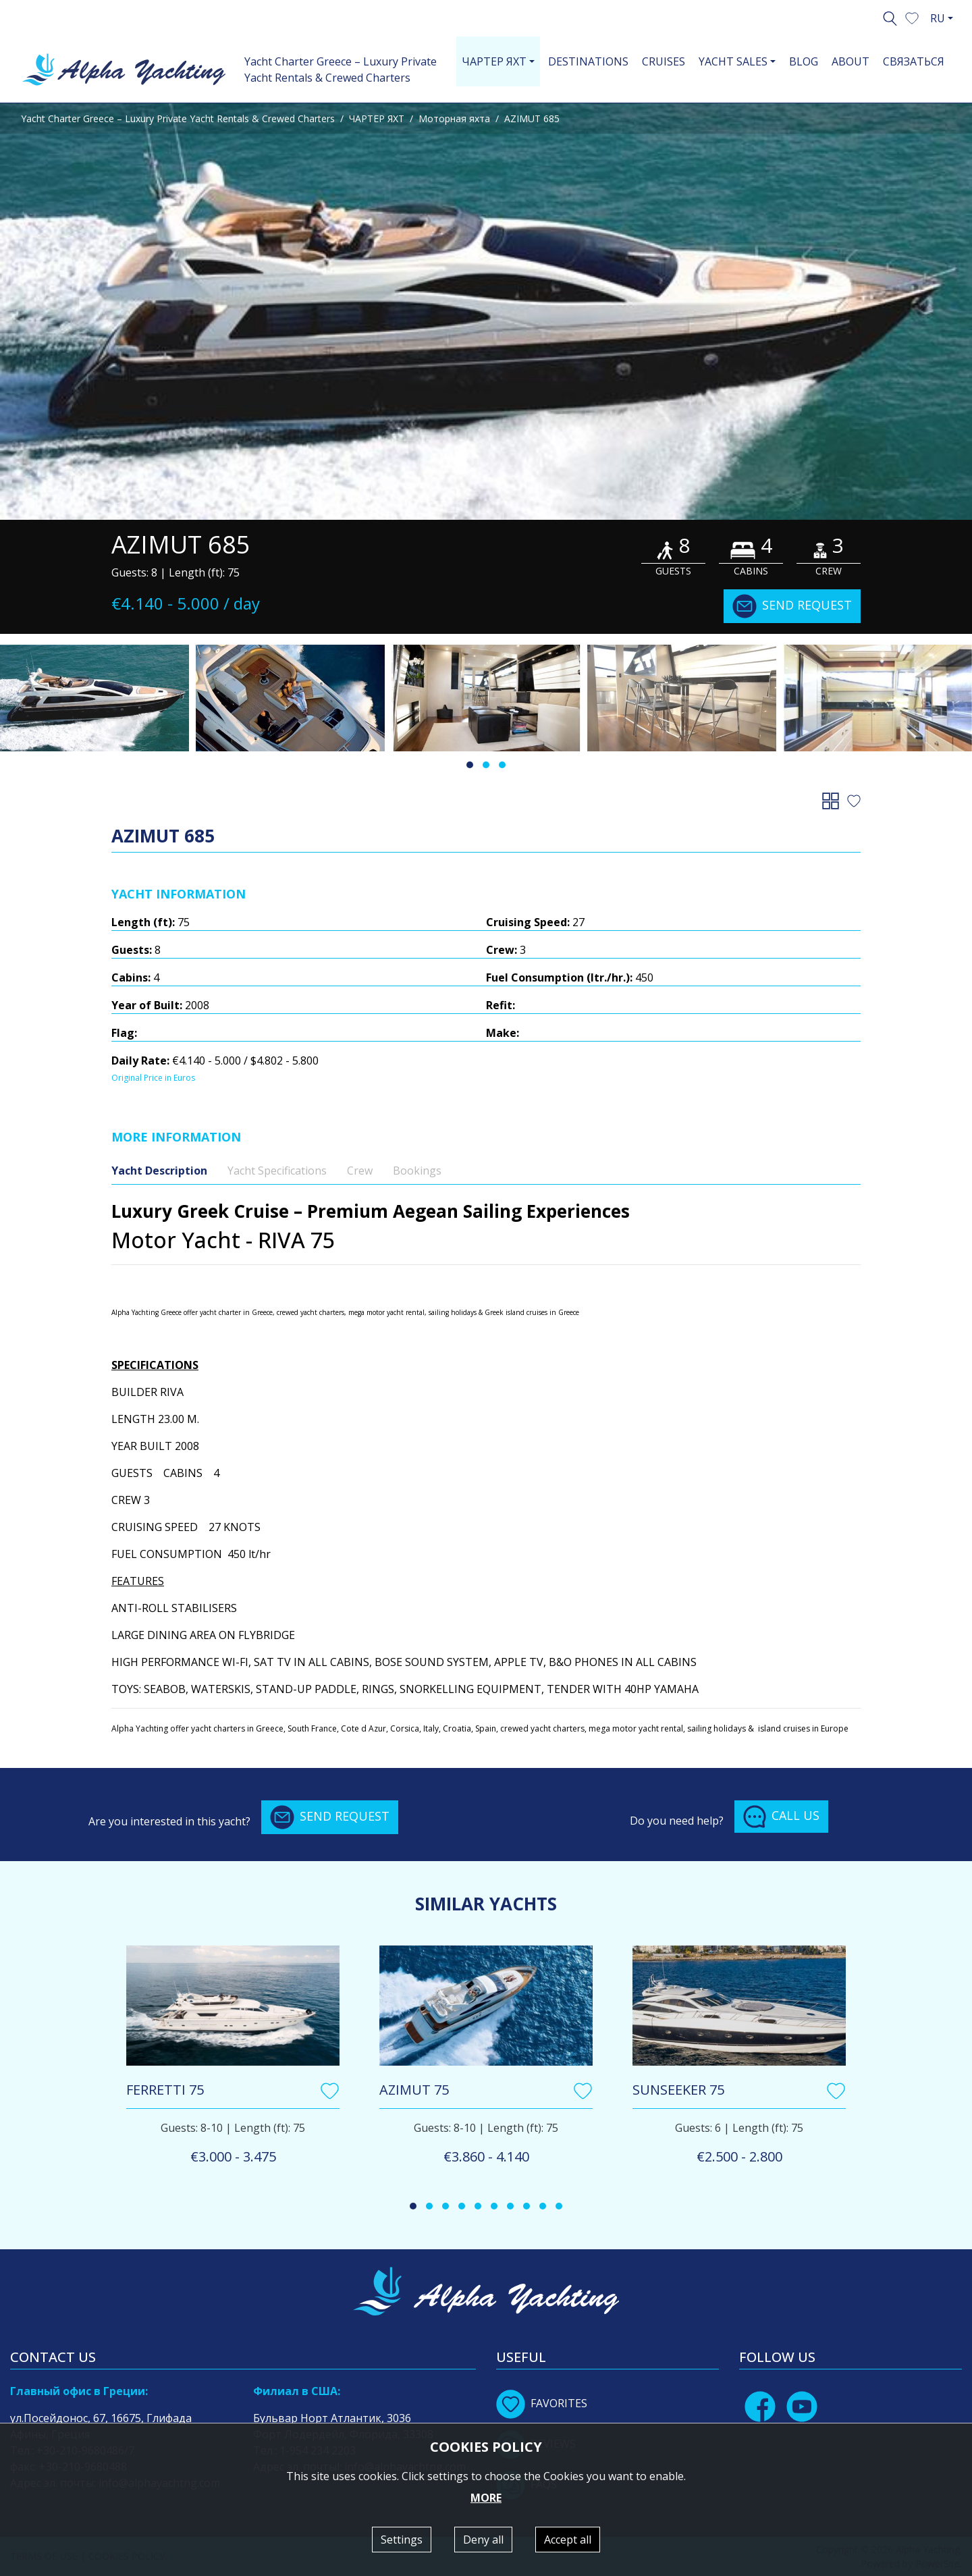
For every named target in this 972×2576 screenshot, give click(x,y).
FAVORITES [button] (541, 2403)
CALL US (781, 1816)
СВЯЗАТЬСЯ (913, 61)
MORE (486, 2497)
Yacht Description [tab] (159, 1170)
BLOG (803, 61)
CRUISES (663, 61)
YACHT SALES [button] (733, 61)
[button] (912, 16)
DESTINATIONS (588, 61)
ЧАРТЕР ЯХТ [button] (494, 61)
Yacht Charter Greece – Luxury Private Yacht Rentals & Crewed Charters (340, 69)
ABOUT (850, 61)
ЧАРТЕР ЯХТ (376, 118)
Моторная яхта (454, 118)
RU (937, 18)
